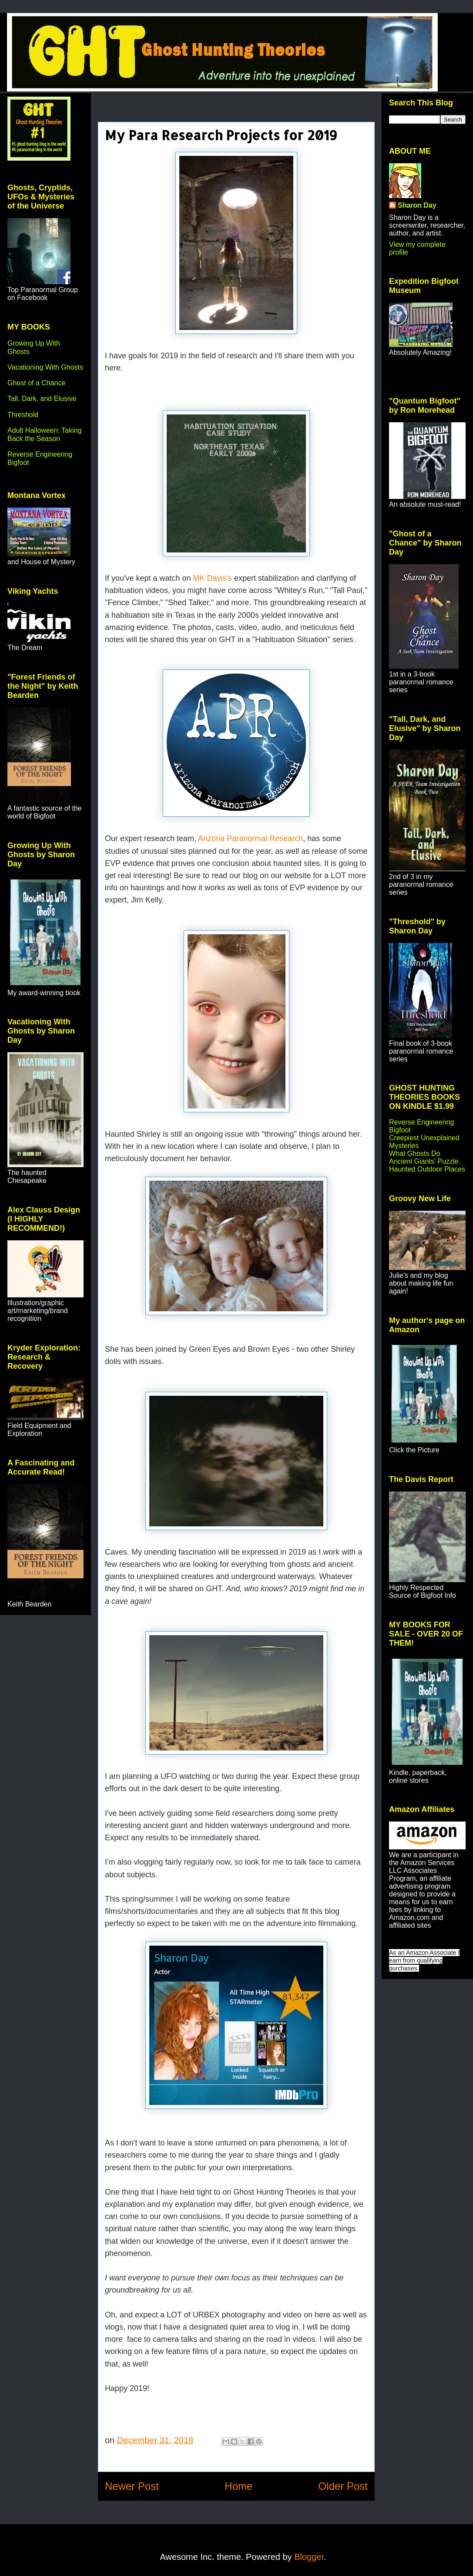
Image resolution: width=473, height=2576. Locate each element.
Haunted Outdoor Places (427, 1169)
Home (238, 2486)
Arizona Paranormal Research (250, 838)
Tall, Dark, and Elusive (41, 398)
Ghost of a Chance (36, 383)
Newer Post (132, 2486)
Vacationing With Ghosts (45, 367)
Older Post (343, 2486)
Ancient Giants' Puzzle (424, 1161)
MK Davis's (212, 578)
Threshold (22, 414)
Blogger (309, 2557)
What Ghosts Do (414, 1153)
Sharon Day (417, 205)
